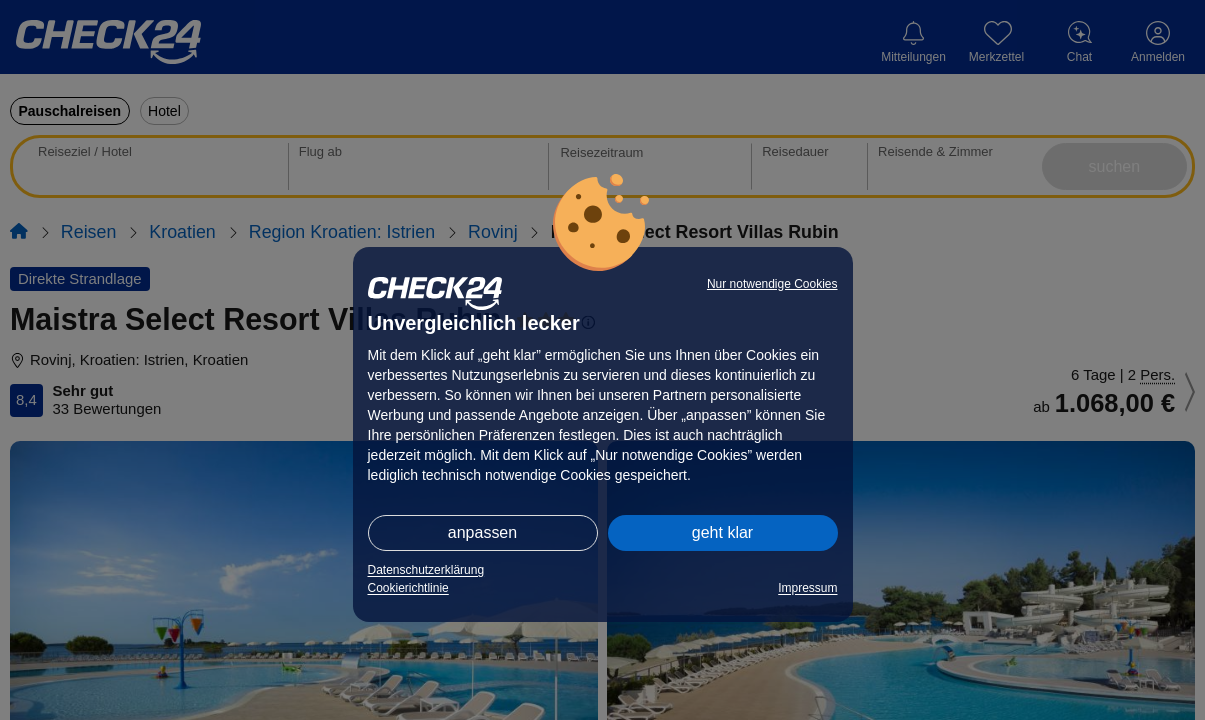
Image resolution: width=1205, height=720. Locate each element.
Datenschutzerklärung (426, 570)
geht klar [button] (722, 532)
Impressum (807, 588)
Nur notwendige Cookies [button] (772, 284)
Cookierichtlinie (408, 588)
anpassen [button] (482, 532)
